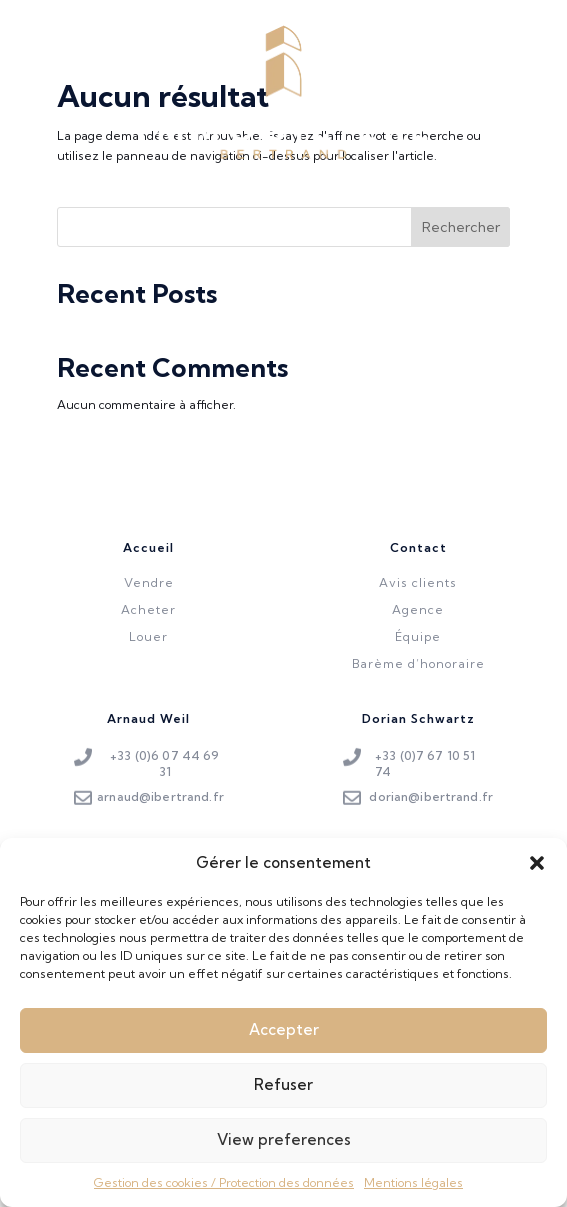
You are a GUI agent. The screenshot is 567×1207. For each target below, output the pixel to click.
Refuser (283, 1097)
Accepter (284, 1042)
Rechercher (461, 227)
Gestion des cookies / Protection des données (224, 1194)
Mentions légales (413, 1194)
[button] (537, 875)
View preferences (284, 1152)
